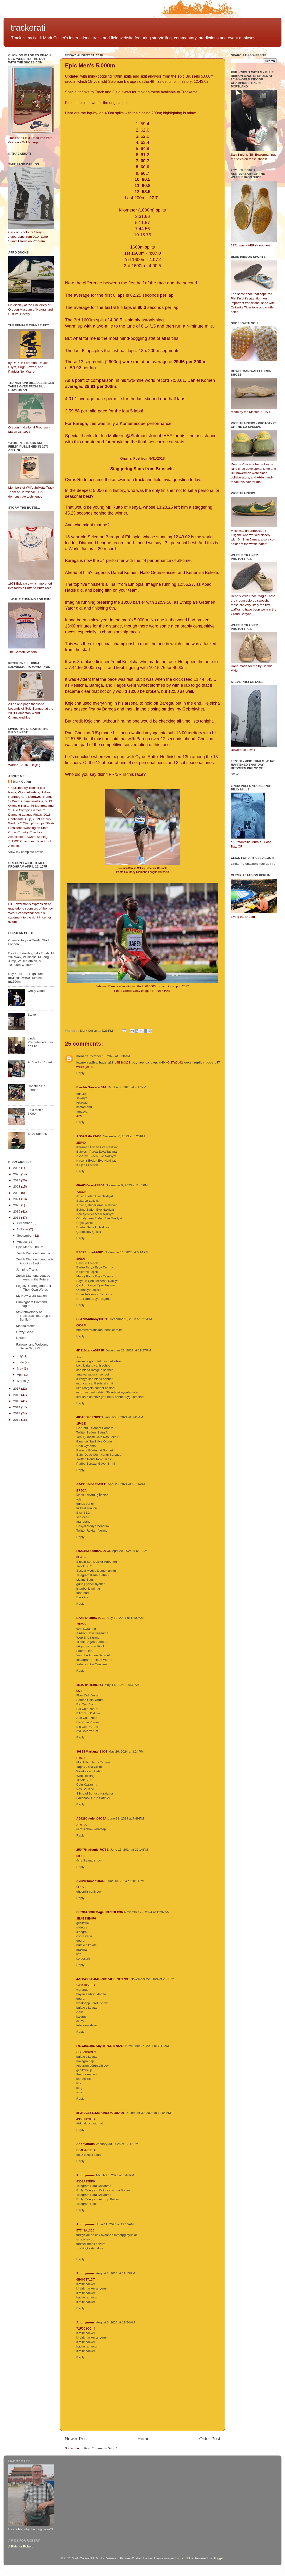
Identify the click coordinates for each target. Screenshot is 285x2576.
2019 (17, 1211)
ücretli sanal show (89, 1860)
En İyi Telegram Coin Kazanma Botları (103, 2190)
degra (80, 1940)
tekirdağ (82, 1102)
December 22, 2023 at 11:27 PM (128, 1350)
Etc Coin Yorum (87, 1704)
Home (143, 2438)
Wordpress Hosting (89, 1771)
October (23, 1229)
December (25, 1223)
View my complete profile (26, 852)
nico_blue (186, 2558)
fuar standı (83, 1521)
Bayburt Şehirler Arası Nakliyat (97, 1281)
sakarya (81, 1098)
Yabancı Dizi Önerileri (91, 1664)
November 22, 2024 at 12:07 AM (147, 1912)
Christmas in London (36, 1088)
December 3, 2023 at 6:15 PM (131, 1319)
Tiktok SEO (84, 1566)
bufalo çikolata (86, 1945)
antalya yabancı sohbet (92, 1374)
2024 (17, 1180)
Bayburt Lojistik (87, 1263)
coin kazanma (86, 1628)
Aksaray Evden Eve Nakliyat (96, 1156)
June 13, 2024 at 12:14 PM (129, 1849)
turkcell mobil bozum (90, 2244)
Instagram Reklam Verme (94, 1660)
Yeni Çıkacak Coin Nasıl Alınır (97, 1437)
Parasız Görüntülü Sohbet (94, 1450)
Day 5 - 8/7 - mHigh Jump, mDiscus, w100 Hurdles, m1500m (26, 977)
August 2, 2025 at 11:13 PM (115, 2273)
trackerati (28, 28)
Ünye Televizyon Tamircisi (94, 1294)
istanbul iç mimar (88, 1588)
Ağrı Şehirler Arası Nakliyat (95, 1214)
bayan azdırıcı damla (91, 1994)
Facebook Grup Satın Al (93, 1798)
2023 (17, 1186)
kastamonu (84, 1107)
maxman (82, 1949)
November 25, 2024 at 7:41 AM (147, 2046)
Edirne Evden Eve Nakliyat (95, 1209)
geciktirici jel (85, 2070)
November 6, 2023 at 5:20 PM (124, 1136)
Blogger (218, 2558)
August (22, 1241)
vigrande (82, 1989)
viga (79, 2092)
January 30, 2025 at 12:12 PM (117, 2144)
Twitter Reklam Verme (91, 1530)
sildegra (81, 1927)
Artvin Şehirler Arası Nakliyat (96, 1205)
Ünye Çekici (84, 1223)
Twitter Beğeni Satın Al (92, 1432)
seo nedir (83, 1517)
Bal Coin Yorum (87, 1709)
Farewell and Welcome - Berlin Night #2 (33, 1346)
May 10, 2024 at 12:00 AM (125, 1618)
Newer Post (76, 2438)
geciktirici (83, 1923)
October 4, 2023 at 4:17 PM (127, 1087)
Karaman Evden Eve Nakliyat (97, 1147)
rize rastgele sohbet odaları (95, 1388)
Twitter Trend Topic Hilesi (94, 1459)
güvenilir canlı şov (89, 1891)
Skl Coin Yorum (87, 1726)
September (25, 1235)
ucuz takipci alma (88, 2154)
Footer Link (84, 1651)
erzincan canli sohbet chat (94, 1383)
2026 (17, 1168)
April (20, 1374)
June (21, 1362)
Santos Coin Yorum (90, 1700)
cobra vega (84, 1936)
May (20, 1368)
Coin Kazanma (86, 1784)
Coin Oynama (86, 1446)
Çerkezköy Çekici (88, 1232)
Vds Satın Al (85, 1789)
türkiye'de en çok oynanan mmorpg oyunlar (106, 2235)
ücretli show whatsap (91, 1829)
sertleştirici (83, 1958)
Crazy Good (36, 991)
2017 (17, 1388)
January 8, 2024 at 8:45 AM (124, 1417)
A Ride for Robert (40, 1062)
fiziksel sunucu (86, 1508)
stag (79, 2088)
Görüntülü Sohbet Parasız (94, 1428)
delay (80, 2021)
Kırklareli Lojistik (87, 1272)
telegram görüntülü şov (92, 2065)
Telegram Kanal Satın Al (93, 1575)
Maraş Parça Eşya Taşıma (94, 1276)
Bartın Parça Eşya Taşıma (94, 1267)
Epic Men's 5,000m (35, 1111)
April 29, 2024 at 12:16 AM (126, 1484)
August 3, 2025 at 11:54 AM (115, 2322)
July (20, 1356)
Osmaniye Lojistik (88, 1290)
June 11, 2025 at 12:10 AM (115, 2224)
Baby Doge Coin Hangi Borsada (98, 1454)
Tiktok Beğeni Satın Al (91, 1642)
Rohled (21, 1338)
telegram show (86, 2025)
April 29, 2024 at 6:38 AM (129, 1551)
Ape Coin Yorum (87, 1718)
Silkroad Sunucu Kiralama (94, 1793)
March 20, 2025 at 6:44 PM (115, 2175)
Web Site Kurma (87, 1637)
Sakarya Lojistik (87, 1200)
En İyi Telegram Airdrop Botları (97, 2199)
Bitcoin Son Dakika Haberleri (96, 1561)
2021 (17, 1199)
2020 (17, 1205)
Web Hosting (85, 1776)
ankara (81, 1093)
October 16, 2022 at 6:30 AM (110, 1056)
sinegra (81, 1932)
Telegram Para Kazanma (93, 2186)
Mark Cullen (22, 781)
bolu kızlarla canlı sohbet (93, 1365)
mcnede (82, 1056)
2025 (17, 1174)
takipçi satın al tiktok (90, 1646)
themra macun (86, 2074)
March (22, 1381)
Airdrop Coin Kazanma (92, 1633)
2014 (17, 1407)
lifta (78, 1954)
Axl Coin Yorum (87, 1731)
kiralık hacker (85, 2284)
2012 (17, 1419)
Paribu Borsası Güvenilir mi (95, 1463)
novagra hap (85, 2061)
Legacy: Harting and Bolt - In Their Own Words (34, 1287)
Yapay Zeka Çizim (89, 1767)
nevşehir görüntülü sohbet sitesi (98, 1361)
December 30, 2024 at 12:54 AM (148, 2113)
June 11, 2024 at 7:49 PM (126, 1818)
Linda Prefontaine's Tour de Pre (40, 1042)
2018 (17, 1217)
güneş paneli (85, 1503)
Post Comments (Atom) (100, 2448)
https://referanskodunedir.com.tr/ (99, 1330)
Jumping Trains (27, 1269)
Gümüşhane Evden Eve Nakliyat (99, 1218)
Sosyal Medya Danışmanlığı (96, 1570)
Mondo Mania (26, 1326)
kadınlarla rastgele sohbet (94, 1370)
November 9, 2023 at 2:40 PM (127, 1185)
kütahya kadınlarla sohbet (94, 1379)
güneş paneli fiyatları (91, 1584)
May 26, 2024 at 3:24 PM (126, 1751)
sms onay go (85, 2239)
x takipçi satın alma (89, 2248)
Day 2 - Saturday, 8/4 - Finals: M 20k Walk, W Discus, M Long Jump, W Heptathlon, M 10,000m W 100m (31, 959)
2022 (17, 1193)
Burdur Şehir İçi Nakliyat (93, 1227)
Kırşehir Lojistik (87, 1165)
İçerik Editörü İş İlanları (92, 1495)
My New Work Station (31, 1295)
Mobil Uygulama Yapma (93, 1762)
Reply (80, 1073)
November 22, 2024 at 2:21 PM (152, 1979)
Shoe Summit (37, 1133)
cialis (79, 2012)
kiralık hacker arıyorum (92, 2288)
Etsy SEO (83, 1512)
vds (78, 1499)
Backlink (82, 1597)
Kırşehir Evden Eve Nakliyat (96, 1160)
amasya (81, 1111)
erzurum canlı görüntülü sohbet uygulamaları (107, 1392)
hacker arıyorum (87, 2297)
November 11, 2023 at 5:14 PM (126, 1252)
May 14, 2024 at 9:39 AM (122, 1685)
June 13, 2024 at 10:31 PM (125, 1881)
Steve (32, 1014)
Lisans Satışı (85, 1579)
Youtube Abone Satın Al (93, 1655)
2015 (17, 1401)
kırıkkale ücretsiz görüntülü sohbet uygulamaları (110, 1397)
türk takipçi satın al (89, 2123)
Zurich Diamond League (33, 1253)
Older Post (209, 2438)
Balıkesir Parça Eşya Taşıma (96, 1151)
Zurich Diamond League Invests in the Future (33, 1277)
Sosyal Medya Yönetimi (93, 1526)
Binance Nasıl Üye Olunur (94, 1441)
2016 (17, 1395)
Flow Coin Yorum (88, 1695)
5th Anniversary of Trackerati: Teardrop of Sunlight (34, 1315)
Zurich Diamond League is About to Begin (34, 1261)
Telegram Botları (87, 2204)
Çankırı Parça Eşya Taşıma (95, 1285)
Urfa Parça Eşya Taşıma (93, 1298)
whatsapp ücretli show (92, 2003)
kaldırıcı (81, 2016)
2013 (17, 1413)
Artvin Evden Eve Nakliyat (94, 1196)
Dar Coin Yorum (87, 1722)
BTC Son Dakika (88, 1713)
